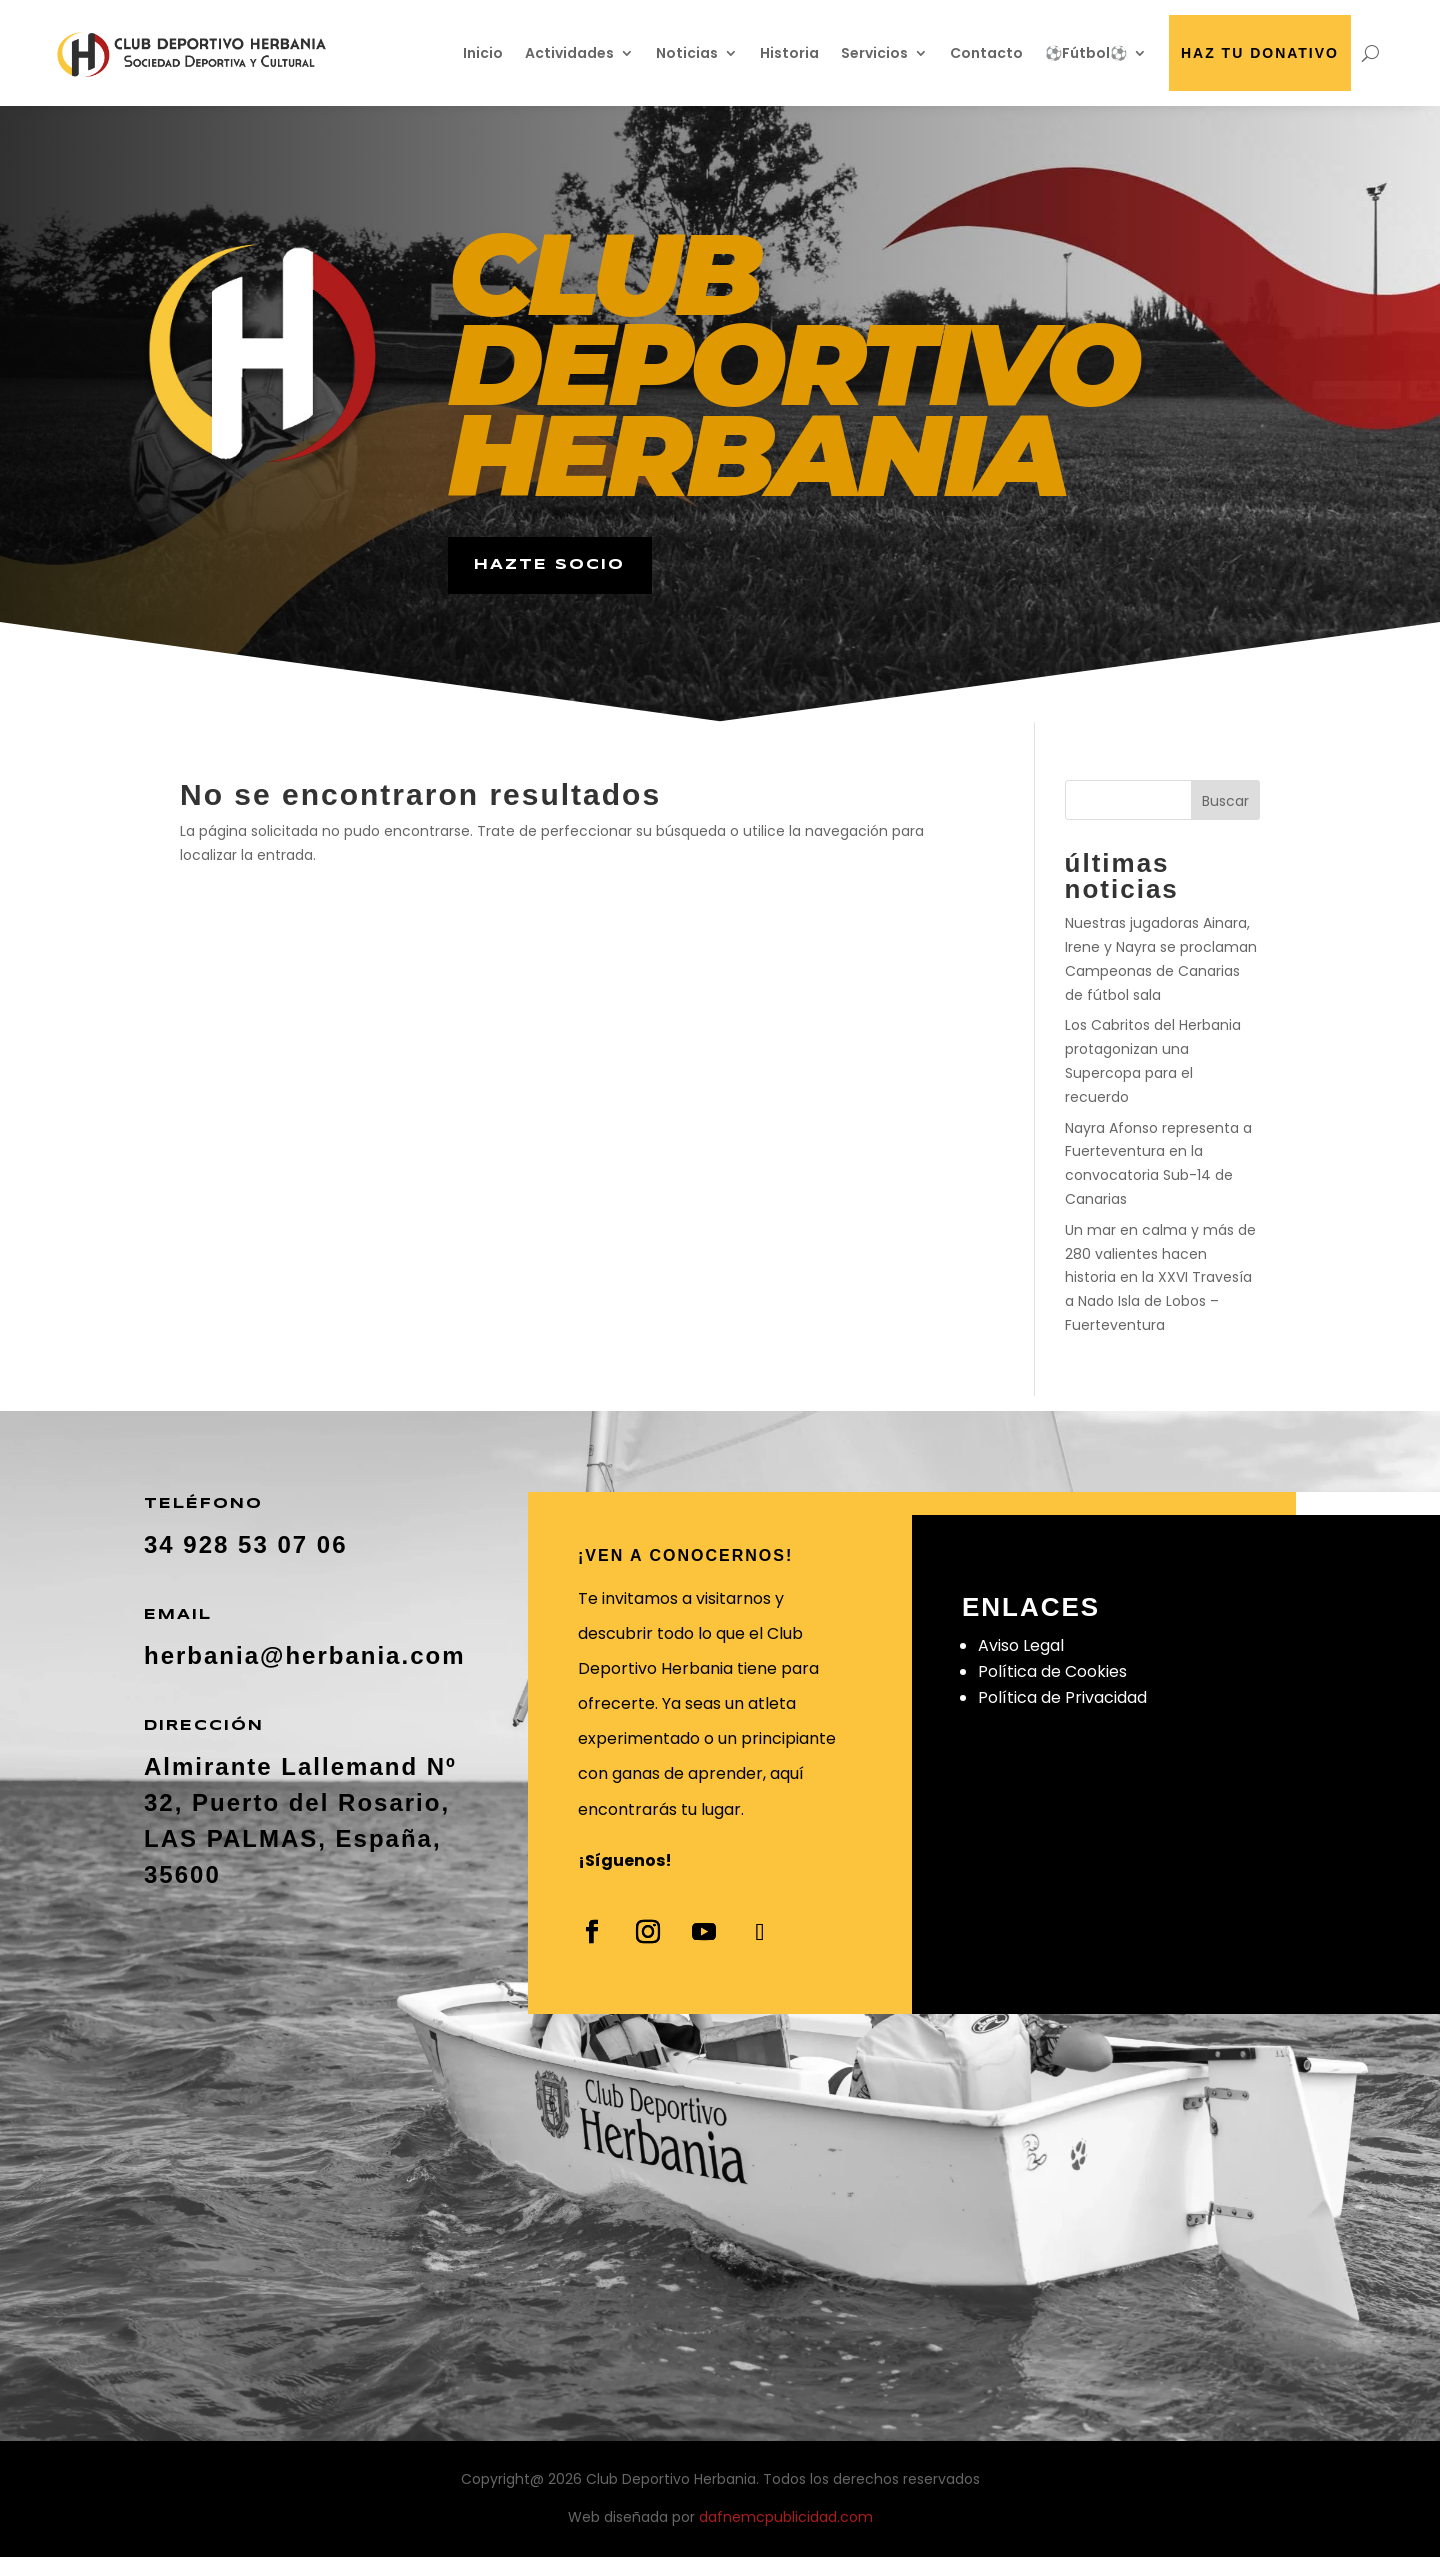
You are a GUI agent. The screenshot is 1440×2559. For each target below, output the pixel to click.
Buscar (1225, 804)
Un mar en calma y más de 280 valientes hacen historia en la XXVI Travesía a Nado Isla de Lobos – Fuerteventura (1160, 1280)
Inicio (483, 53)
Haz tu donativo (1260, 53)
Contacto (986, 53)
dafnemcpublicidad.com (786, 2520)
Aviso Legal (1021, 1648)
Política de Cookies (1052, 1674)
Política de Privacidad (1062, 1700)
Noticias (687, 53)
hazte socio (553, 566)
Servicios (874, 53)
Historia (789, 53)
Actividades (569, 53)
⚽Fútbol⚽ (1086, 53)
